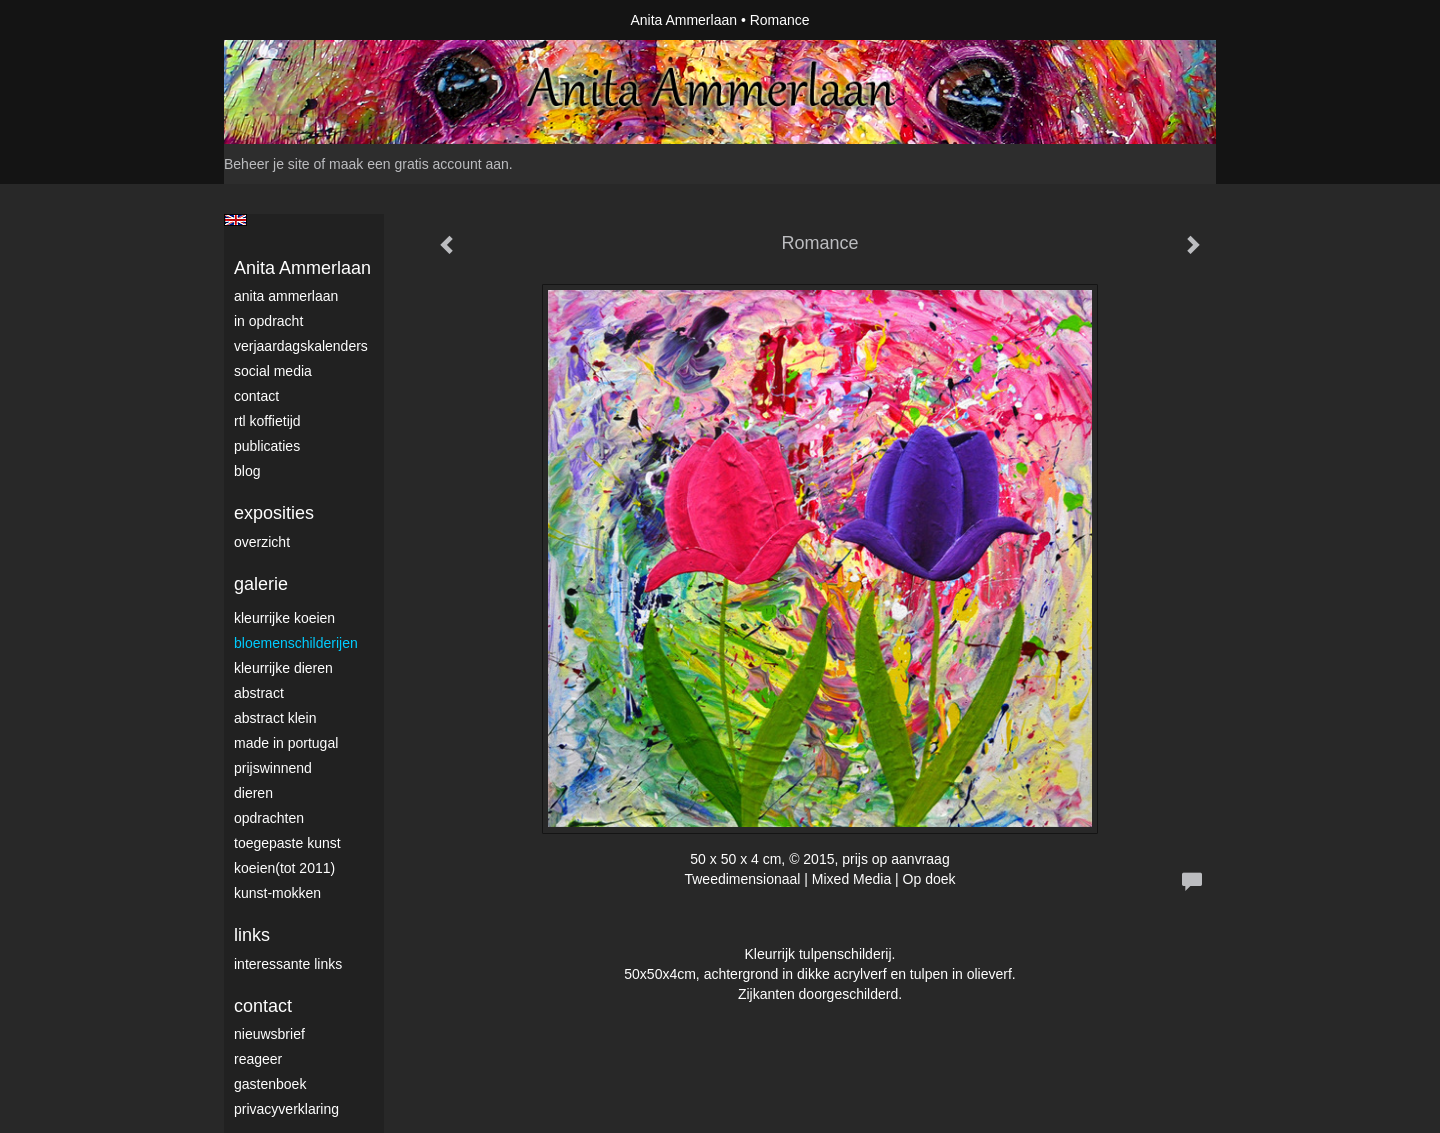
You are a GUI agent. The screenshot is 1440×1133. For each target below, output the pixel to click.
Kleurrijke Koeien (284, 618)
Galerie (261, 584)
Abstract (259, 693)
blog (247, 471)
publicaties (267, 446)
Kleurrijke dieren (283, 668)
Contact (256, 396)
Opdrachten (269, 818)
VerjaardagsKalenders (301, 346)
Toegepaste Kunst (287, 843)
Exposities (274, 513)
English (235, 220)
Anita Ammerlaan (683, 20)
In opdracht (268, 321)
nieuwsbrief (269, 1034)
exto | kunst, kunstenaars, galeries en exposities (280, 20)
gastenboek (270, 1084)
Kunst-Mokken (277, 893)
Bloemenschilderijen (296, 643)
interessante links (288, 964)
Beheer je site (267, 164)
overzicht (262, 542)
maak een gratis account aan (419, 164)
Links (252, 935)
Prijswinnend (273, 768)
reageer (258, 1059)
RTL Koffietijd (267, 421)
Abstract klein (275, 718)
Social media (273, 371)
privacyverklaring (286, 1109)
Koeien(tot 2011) (284, 868)
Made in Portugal (286, 743)
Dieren (253, 793)
